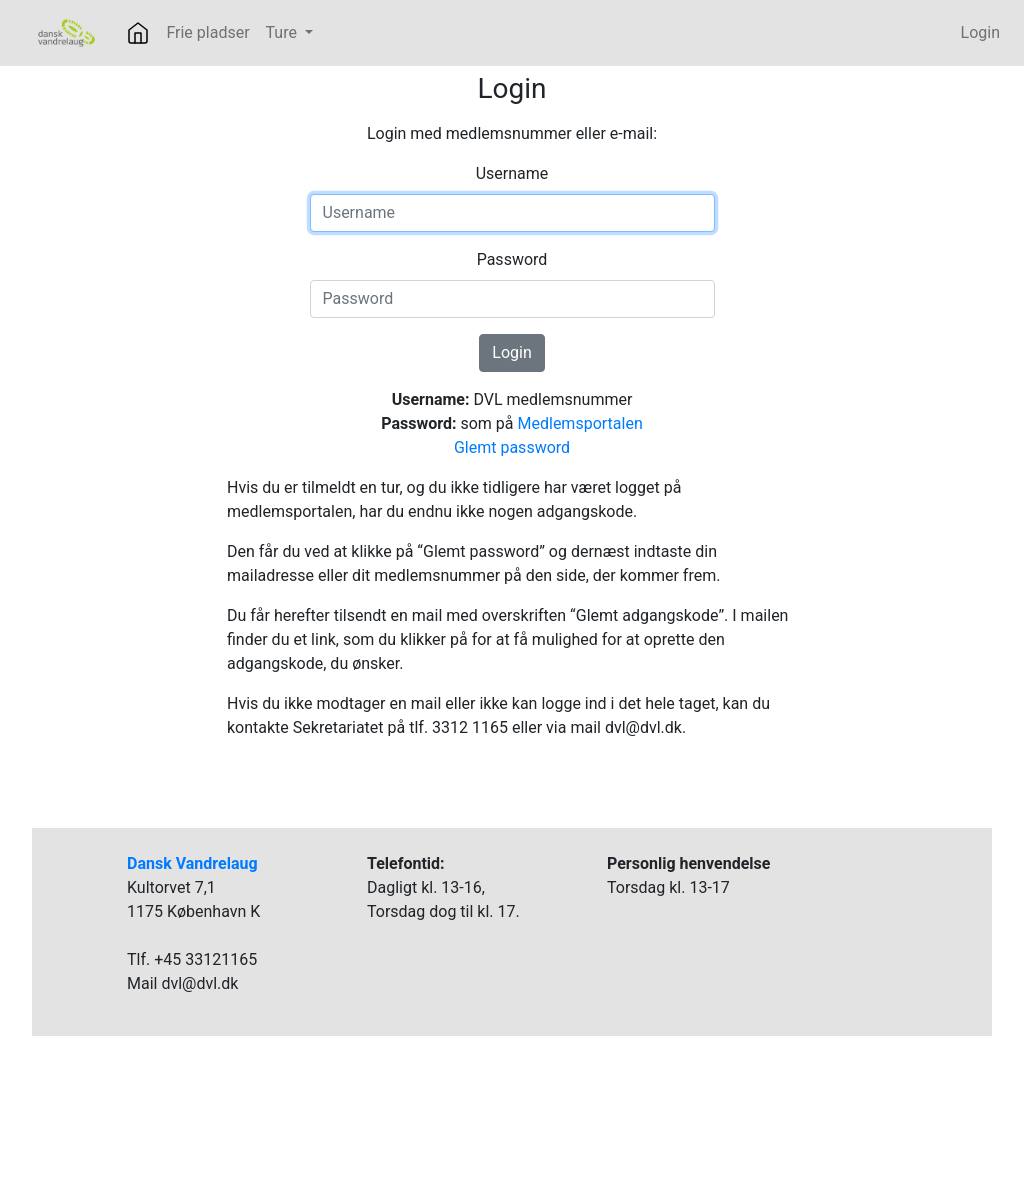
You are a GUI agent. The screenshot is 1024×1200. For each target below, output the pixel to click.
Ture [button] (283, 32)
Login (980, 32)
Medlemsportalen (580, 423)
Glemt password (512, 447)
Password (512, 259)
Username (512, 173)
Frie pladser (207, 32)
